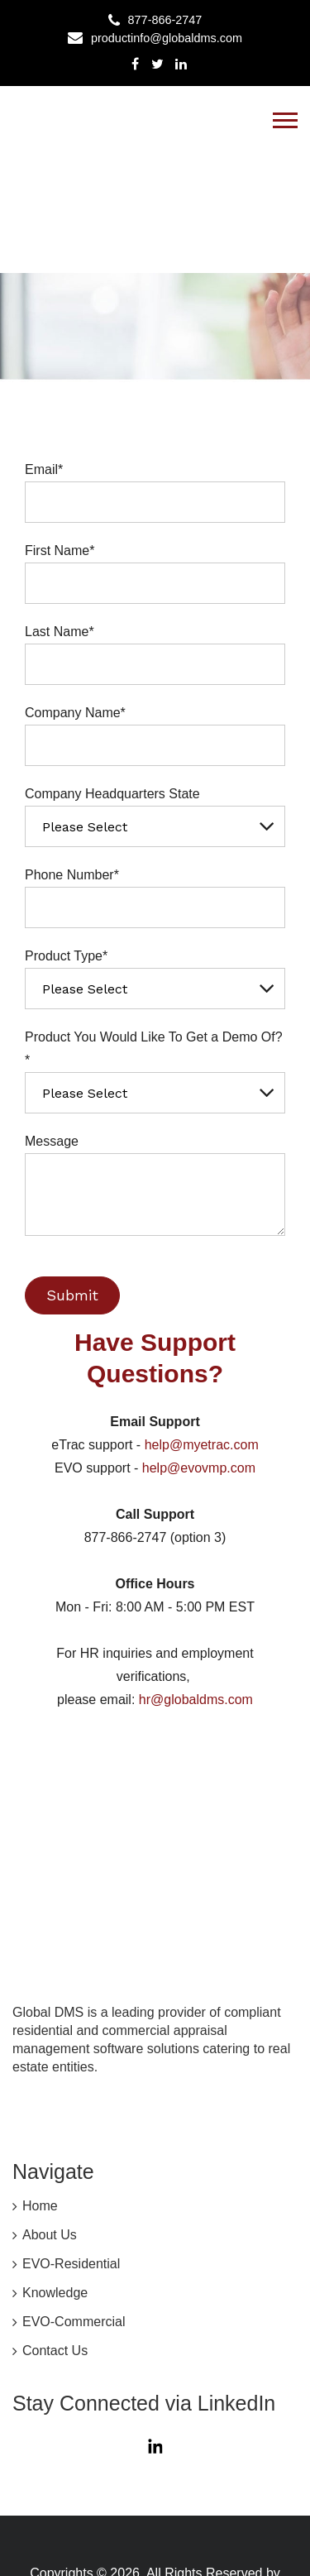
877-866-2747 (165, 19)
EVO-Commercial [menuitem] (73, 2217)
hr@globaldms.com (196, 1700)
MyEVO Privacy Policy (98, 2522)
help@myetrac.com (202, 1445)
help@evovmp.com (196, 1468)
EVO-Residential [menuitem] (71, 2159)
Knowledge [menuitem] (55, 2188)
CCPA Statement (235, 2504)
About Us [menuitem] (49, 2130)
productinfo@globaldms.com (166, 38)
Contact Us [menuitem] (55, 2245)
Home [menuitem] (40, 2101)
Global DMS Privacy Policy (94, 2504)
